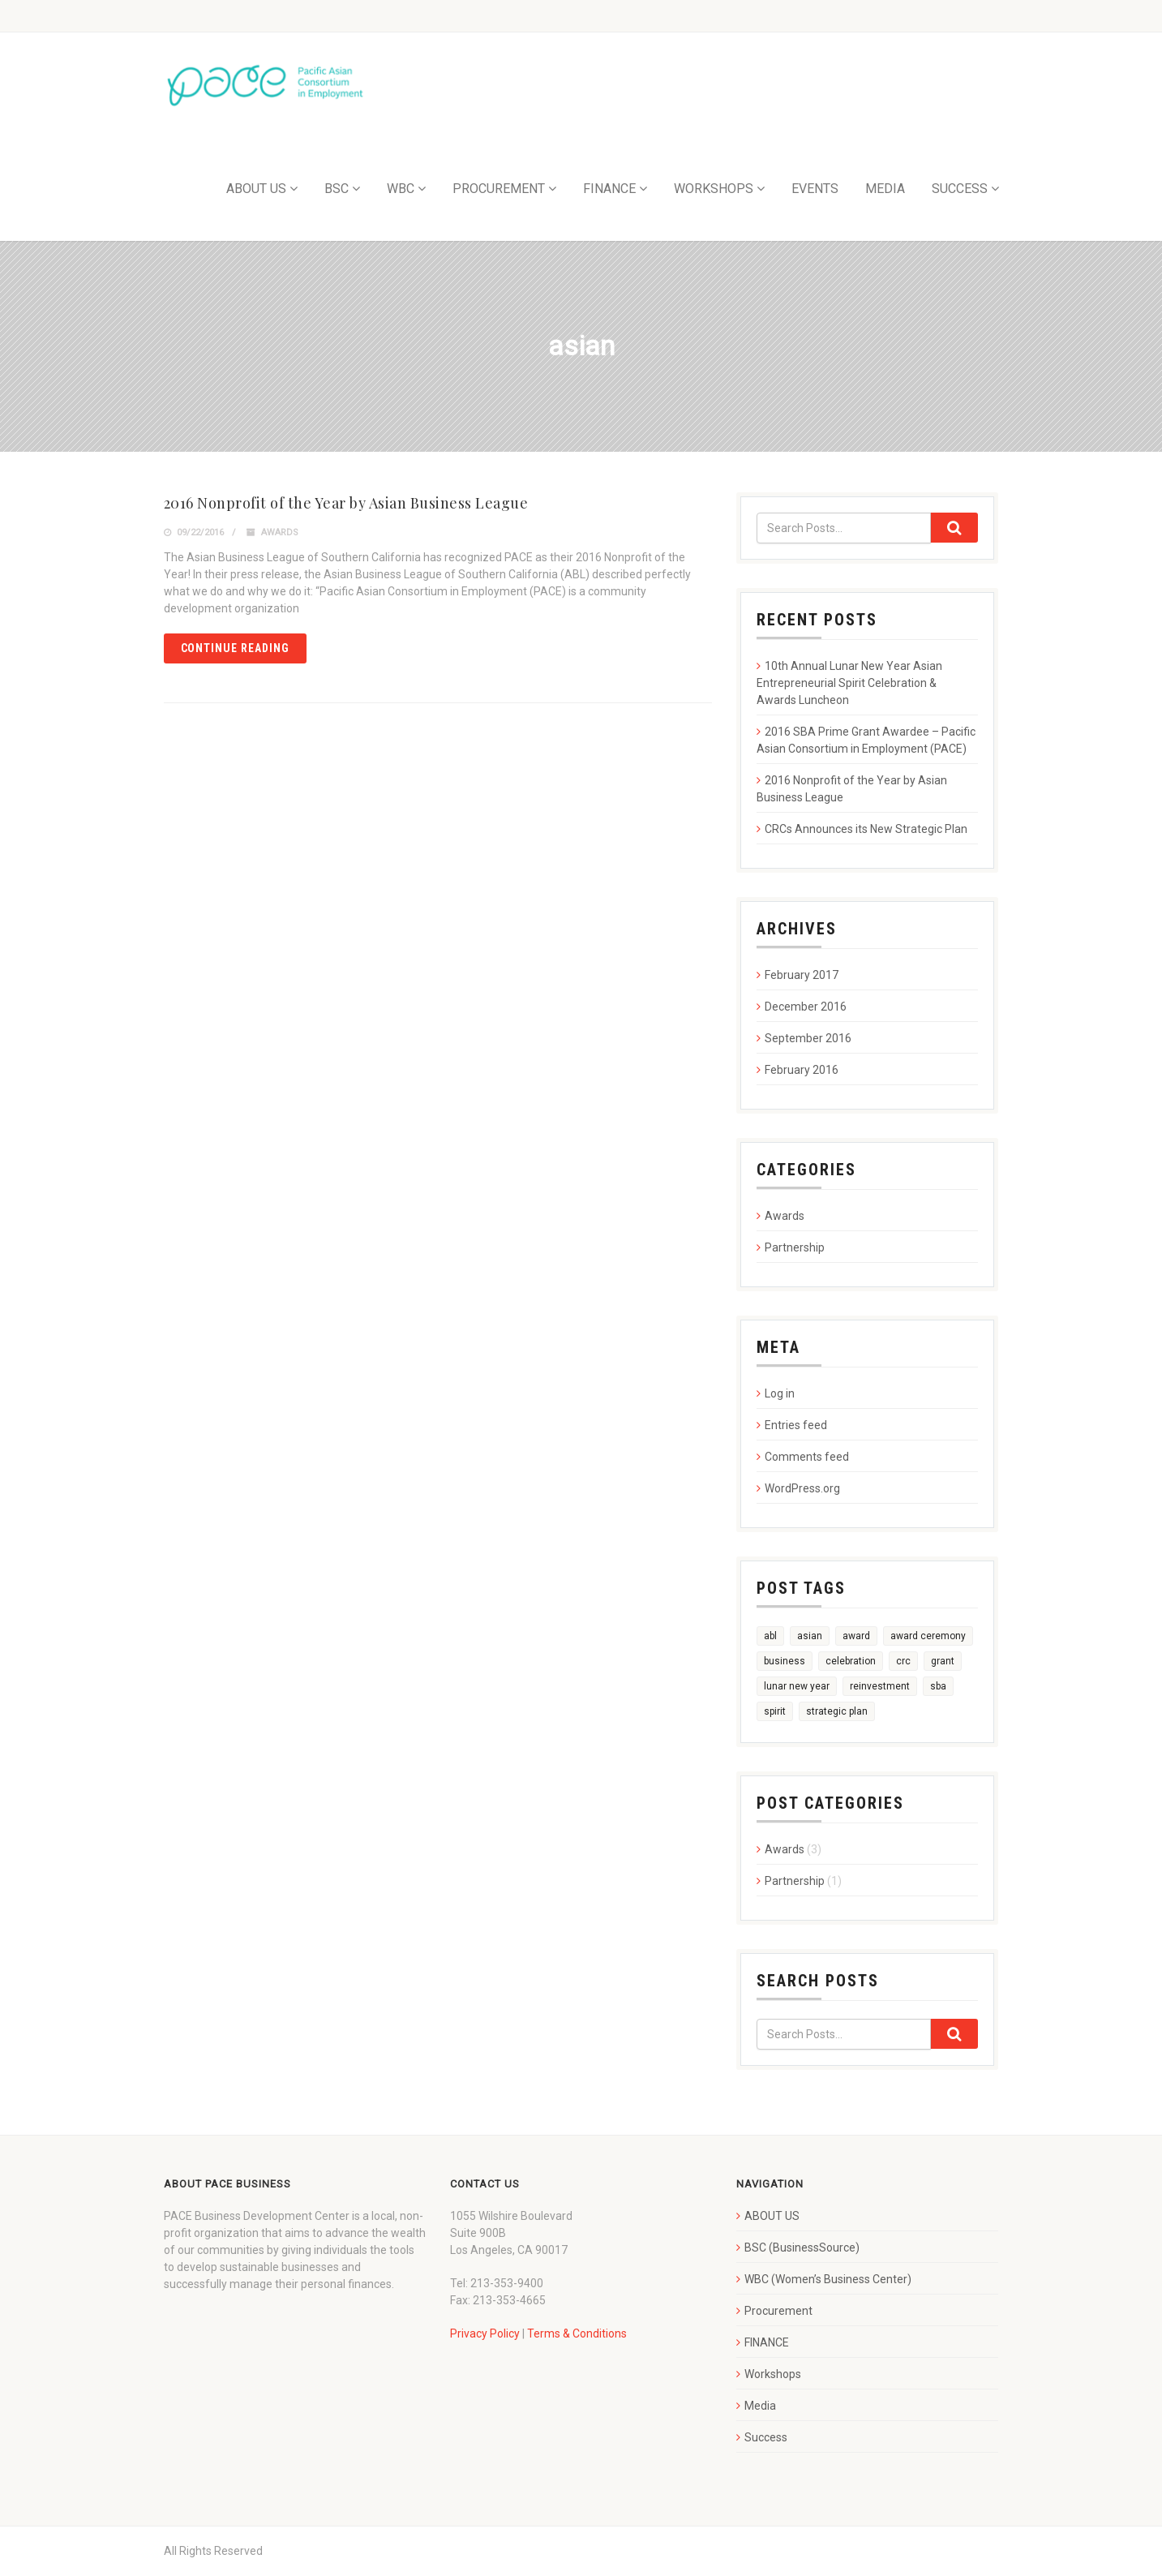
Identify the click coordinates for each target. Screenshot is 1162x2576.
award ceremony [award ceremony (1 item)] (928, 1636)
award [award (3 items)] (856, 1636)
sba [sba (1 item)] (938, 1686)
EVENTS (814, 188)
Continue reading (235, 648)
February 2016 (801, 1069)
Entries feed (796, 1425)
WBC (400, 188)
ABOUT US (256, 188)
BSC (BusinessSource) (802, 2247)
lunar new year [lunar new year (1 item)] (797, 1686)
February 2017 (801, 974)
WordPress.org (802, 1488)
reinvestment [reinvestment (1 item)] (880, 1686)
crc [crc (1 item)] (903, 1661)
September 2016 (808, 1038)
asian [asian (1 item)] (809, 1636)
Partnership (795, 1247)
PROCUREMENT (498, 188)
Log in (780, 1393)
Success (765, 2437)
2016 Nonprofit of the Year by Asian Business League (346, 503)
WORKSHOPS (713, 188)
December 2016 (806, 1006)
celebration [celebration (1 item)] (850, 1661)
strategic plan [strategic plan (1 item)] (837, 1711)
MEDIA (885, 188)
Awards (279, 532)
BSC (336, 188)
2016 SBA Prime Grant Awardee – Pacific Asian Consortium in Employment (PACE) (866, 740)
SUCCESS (960, 188)
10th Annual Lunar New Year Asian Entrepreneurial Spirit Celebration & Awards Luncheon (849, 682)
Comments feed (807, 1456)
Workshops (772, 2374)
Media (760, 2405)
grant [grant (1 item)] (942, 1661)
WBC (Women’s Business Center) (827, 2279)
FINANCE (609, 188)
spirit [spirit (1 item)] (775, 1711)
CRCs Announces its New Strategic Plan (866, 828)
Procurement (778, 2310)
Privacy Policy (485, 2333)
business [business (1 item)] (784, 1661)
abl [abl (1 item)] (770, 1636)
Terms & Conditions (577, 2333)
